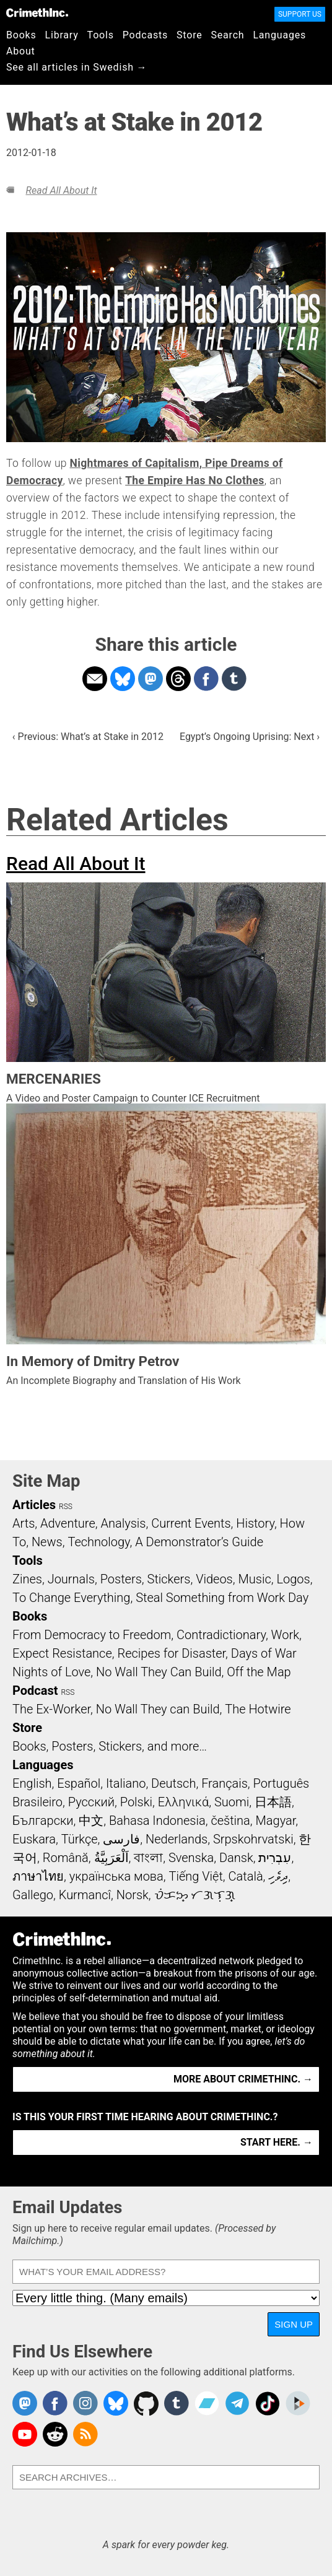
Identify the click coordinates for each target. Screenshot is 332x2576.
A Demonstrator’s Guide (199, 1541)
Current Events (190, 1523)
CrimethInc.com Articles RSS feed (85, 2434)
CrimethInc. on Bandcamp (206, 2403)
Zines (27, 1579)
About (20, 51)
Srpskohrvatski (253, 1839)
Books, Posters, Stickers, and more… (109, 1746)
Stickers (169, 1579)
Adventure (67, 1523)
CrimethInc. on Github (146, 2403)
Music (254, 1579)
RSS (65, 1506)
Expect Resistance (62, 1653)
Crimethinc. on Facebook (55, 2403)
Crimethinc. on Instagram (85, 2403)
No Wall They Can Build (159, 1671)
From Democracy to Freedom (91, 1634)
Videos (214, 1579)
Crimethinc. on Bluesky (115, 2403)
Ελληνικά (183, 1802)
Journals (71, 1579)
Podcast (35, 1690)
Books (21, 35)
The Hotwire (257, 1709)
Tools (100, 35)
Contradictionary (221, 1634)
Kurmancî (85, 1894)
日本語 (273, 1802)
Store (189, 35)
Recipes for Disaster (171, 1653)
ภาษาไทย (38, 1876)
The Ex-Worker (51, 1709)
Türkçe (79, 1839)
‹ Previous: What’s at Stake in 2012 (88, 736)
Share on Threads (178, 678)
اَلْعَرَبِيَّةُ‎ (111, 1857)
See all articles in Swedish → (76, 67)
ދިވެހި (278, 1876)
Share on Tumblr (234, 678)
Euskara (34, 1839)
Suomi (231, 1802)
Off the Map (258, 1671)
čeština (230, 1820)
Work (285, 1634)
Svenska (191, 1857)
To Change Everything (71, 1597)
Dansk (236, 1857)
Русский (91, 1802)
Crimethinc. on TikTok (267, 2403)
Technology (98, 1541)
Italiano (126, 1783)
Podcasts (145, 35)
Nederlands (177, 1839)
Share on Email (94, 678)
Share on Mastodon (150, 678)
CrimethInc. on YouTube (24, 2434)
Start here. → (276, 2142)
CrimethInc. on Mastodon (24, 2403)
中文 (91, 1820)
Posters (121, 1579)
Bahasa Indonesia (157, 1820)
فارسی (121, 1839)
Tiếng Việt (195, 1876)
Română (66, 1857)
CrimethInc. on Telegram (237, 2403)
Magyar (276, 1820)
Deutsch (173, 1783)
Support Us (299, 14)
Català (246, 1876)
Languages (279, 35)
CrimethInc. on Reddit (55, 2434)
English (32, 1783)
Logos (293, 1579)
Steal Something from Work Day (222, 1597)
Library (62, 35)
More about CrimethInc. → (243, 2079)
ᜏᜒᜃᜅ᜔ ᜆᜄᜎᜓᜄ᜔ (195, 1894)
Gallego (32, 1894)
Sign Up (293, 2324)
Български (43, 1820)
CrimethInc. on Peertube (298, 2403)
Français (224, 1783)
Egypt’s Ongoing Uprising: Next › (250, 736)
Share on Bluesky (122, 678)
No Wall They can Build (158, 1709)
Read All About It (61, 190)
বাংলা (148, 1857)
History (255, 1523)
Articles (34, 1504)
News (47, 1541)
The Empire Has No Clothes (194, 480)
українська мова (116, 1876)
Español (78, 1783)
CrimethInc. (37, 12)
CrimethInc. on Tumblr (176, 2403)
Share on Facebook (206, 678)
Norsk (132, 1894)
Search (228, 35)
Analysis (123, 1523)
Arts (23, 1523)
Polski (136, 1802)
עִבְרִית (274, 1857)
